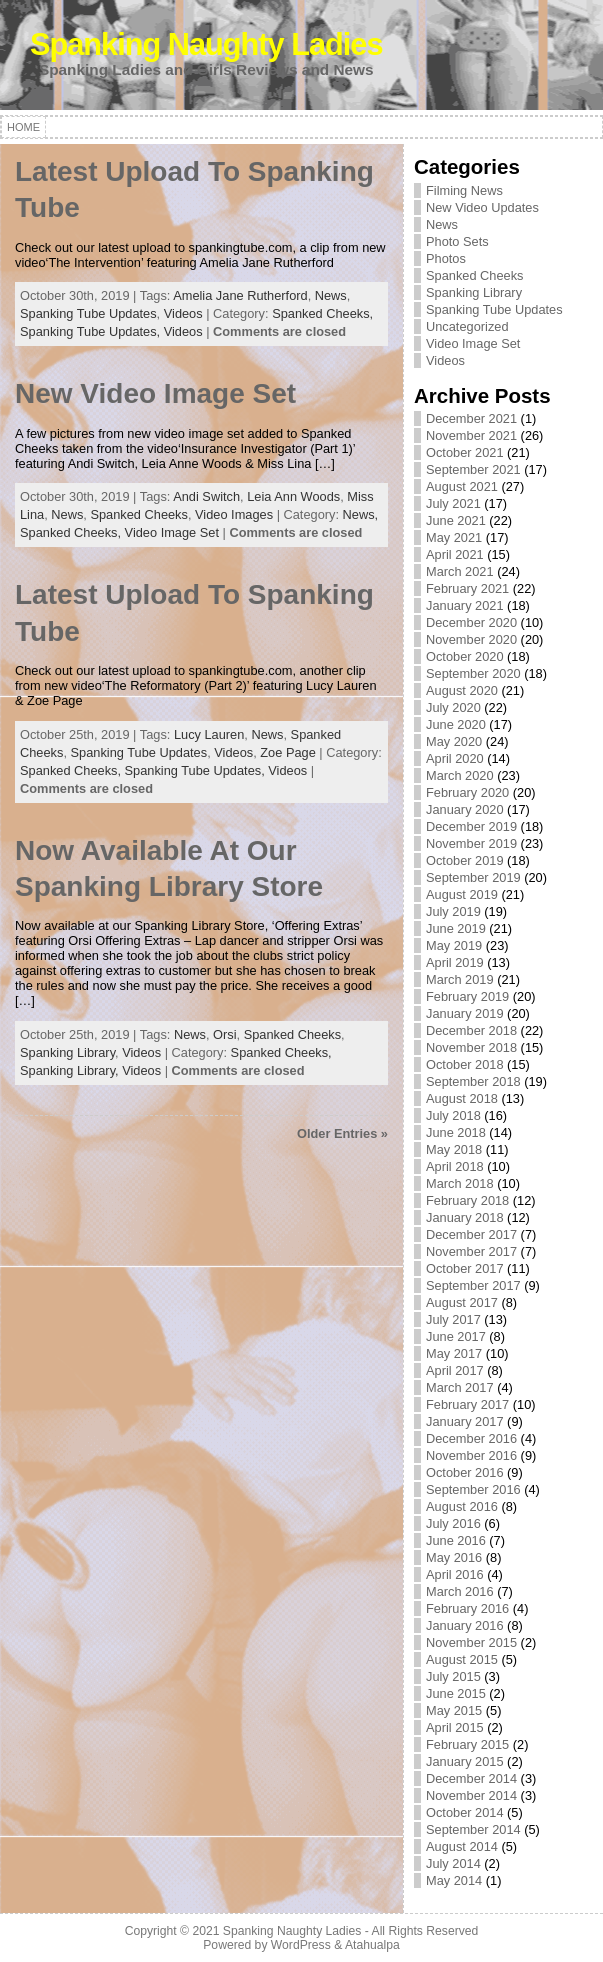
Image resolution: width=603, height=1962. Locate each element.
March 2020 (460, 775)
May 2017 (454, 1353)
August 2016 (462, 1506)
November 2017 (471, 1251)
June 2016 (456, 1540)
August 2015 (462, 1659)
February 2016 (467, 1608)
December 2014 (471, 1778)
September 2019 (473, 877)
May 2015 (454, 1710)
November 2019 (471, 843)
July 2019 (453, 911)
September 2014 (473, 1829)
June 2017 (456, 1336)
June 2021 (456, 520)
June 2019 (456, 928)
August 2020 (462, 690)
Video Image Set (172, 532)
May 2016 (454, 1557)
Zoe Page (288, 752)
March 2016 (460, 1591)
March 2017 (460, 1387)
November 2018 (471, 1047)
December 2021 (471, 418)
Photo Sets (457, 241)
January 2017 (465, 1421)
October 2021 (465, 452)
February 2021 (467, 588)
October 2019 (465, 860)
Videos (183, 313)
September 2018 (473, 1081)
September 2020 (473, 673)
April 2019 (455, 962)
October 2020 (465, 656)
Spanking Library (67, 1052)
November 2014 (471, 1795)
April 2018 (455, 1166)
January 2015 (465, 1761)
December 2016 (471, 1438)
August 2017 (462, 1302)
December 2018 (471, 1030)
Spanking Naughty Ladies (206, 44)
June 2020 (456, 724)
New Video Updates (482, 207)
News (331, 295)
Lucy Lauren (209, 734)
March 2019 (460, 979)
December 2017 (471, 1234)
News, (361, 514)
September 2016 (473, 1489)
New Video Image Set (155, 393)
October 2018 (465, 1064)
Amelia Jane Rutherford (240, 295)
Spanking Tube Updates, (92, 331)
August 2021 (462, 486)
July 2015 (453, 1676)
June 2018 (456, 1132)
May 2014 (454, 1880)
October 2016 (465, 1472)
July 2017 (453, 1319)
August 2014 (462, 1846)
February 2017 (467, 1404)
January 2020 (465, 809)
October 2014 (465, 1812)
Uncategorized (467, 326)
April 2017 (455, 1370)
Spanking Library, (71, 1070)
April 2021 (455, 554)
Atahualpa (372, 1945)
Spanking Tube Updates (88, 313)
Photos (446, 258)
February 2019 (467, 996)
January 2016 (465, 1625)
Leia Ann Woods (293, 496)
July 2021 (453, 503)
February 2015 (467, 1744)
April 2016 (455, 1574)
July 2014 (453, 1863)
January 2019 (465, 1013)
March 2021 (460, 571)
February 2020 (467, 792)
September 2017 (473, 1285)
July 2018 (453, 1115)
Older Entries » (342, 1133)
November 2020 (471, 639)
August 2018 (462, 1098)
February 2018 (467, 1200)
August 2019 (462, 894)
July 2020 (453, 707)
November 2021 (471, 435)
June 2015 (456, 1693)
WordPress (301, 1945)
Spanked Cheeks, (322, 313)
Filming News (464, 190)
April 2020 (455, 758)
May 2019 (454, 945)
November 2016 (471, 1455)
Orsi (224, 1034)
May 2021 (454, 537)
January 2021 (465, 605)
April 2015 (455, 1727)
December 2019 (471, 826)
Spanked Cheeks (138, 514)
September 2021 (473, 469)
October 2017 (465, 1268)
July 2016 (453, 1523)
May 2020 (454, 741)
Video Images (234, 514)
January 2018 (465, 1217)
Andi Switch (206, 496)
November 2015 (471, 1642)
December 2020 (471, 622)
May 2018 (454, 1149)
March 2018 (460, 1183)
